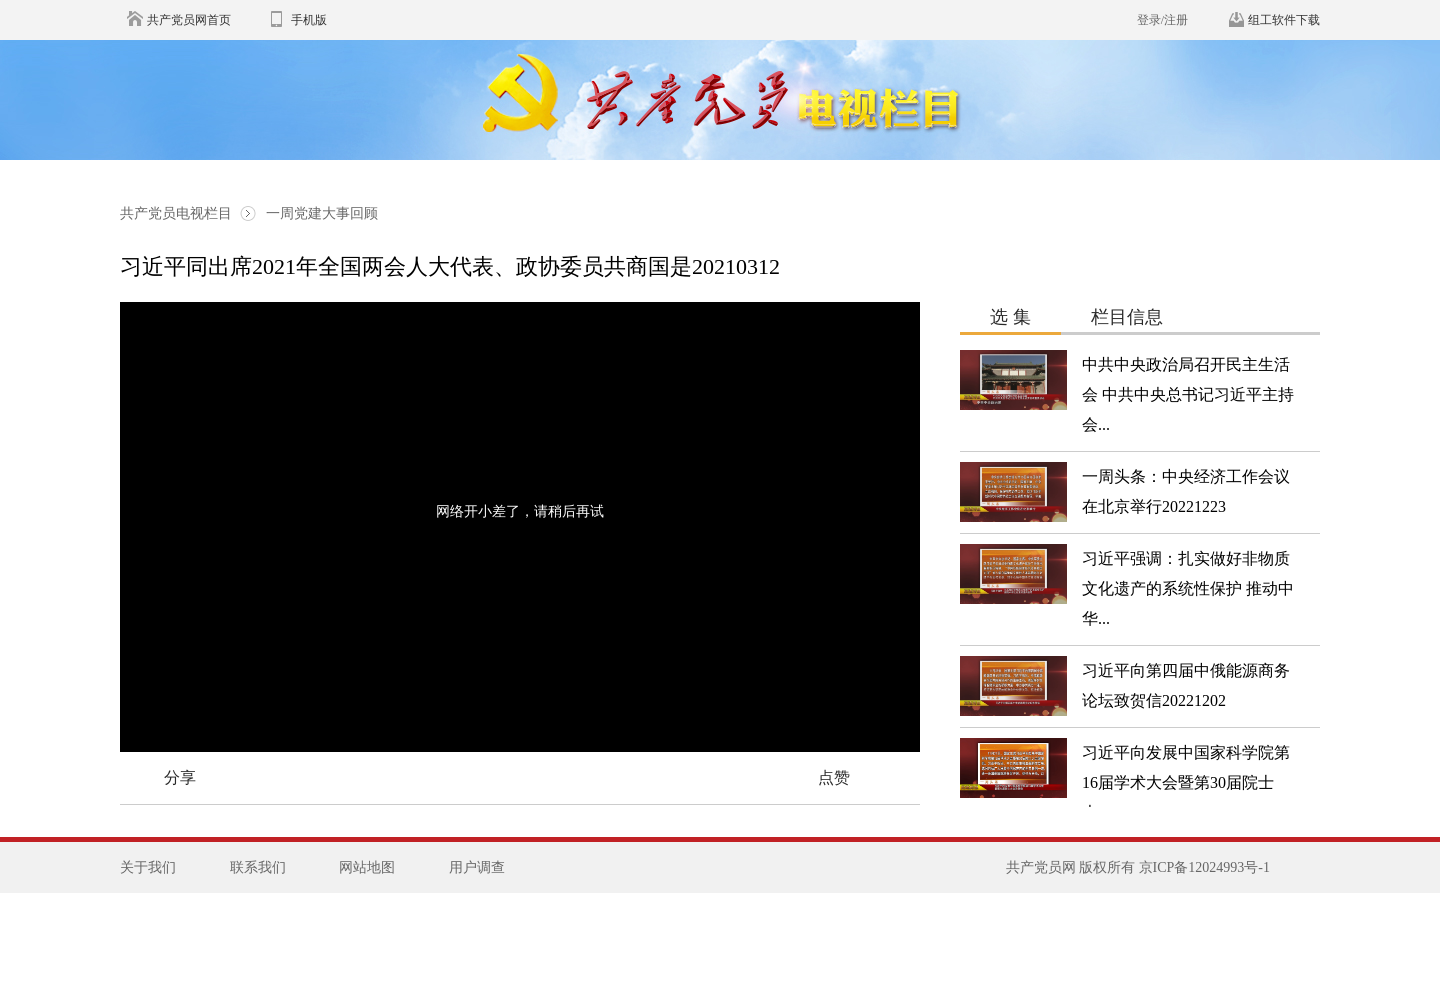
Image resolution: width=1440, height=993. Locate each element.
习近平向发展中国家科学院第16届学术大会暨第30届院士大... (1186, 782)
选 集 (1010, 317)
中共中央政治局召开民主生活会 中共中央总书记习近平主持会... (1188, 394)
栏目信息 (1127, 317)
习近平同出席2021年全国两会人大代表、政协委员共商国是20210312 (450, 266)
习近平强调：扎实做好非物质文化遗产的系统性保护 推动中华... (1188, 588)
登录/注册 (1162, 20)
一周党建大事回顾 (322, 213)
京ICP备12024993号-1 (1204, 867)
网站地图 (367, 867)
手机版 (309, 20)
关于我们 (148, 867)
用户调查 (477, 867)
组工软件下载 (1284, 20)
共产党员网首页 (189, 20)
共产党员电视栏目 (178, 213)
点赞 (834, 777)
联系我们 (258, 867)
